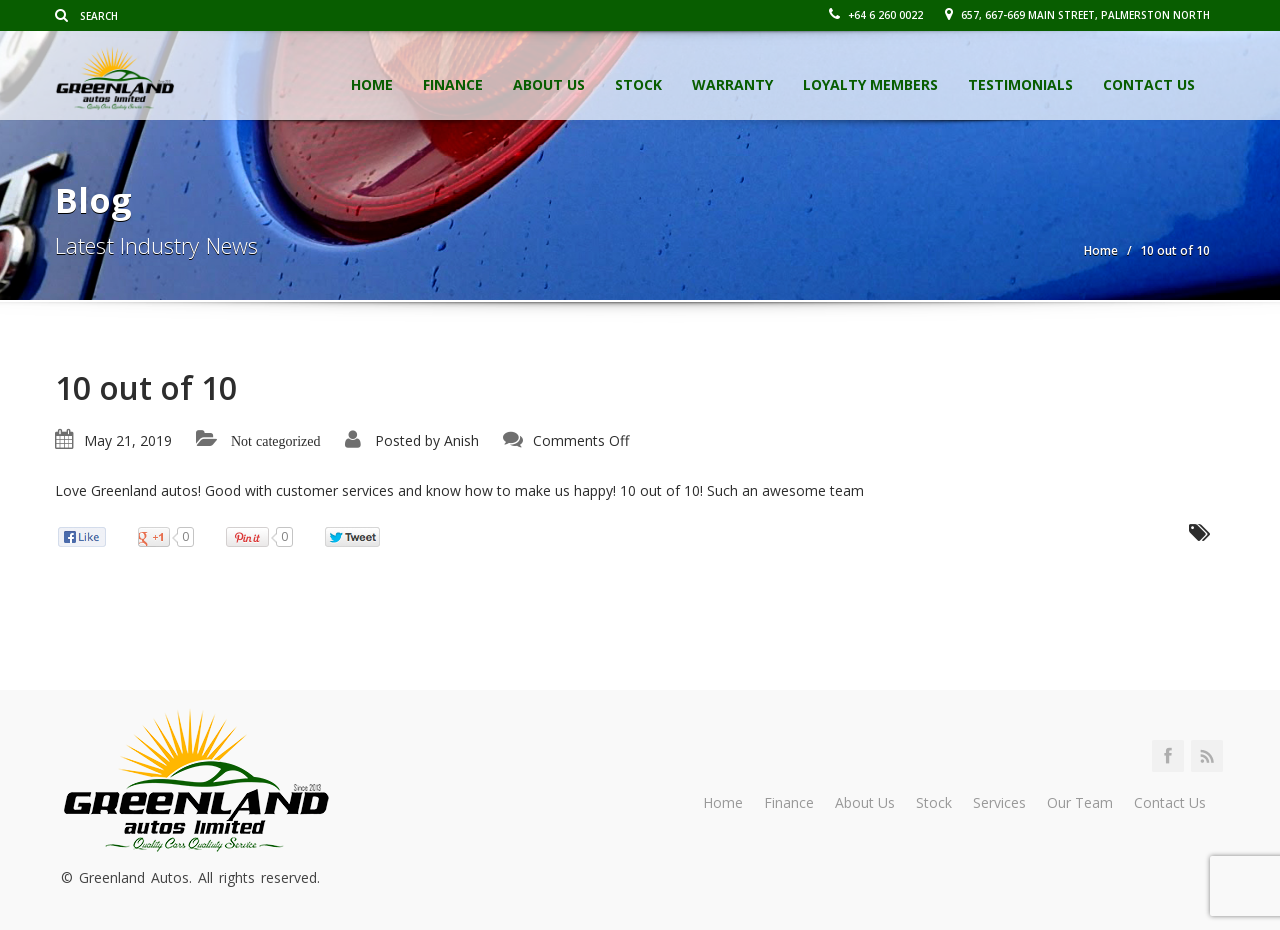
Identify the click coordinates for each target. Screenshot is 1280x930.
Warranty (732, 84)
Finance (453, 84)
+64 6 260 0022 (876, 15)
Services (999, 802)
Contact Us (1149, 84)
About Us (549, 84)
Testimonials (1020, 84)
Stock (638, 84)
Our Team (1080, 802)
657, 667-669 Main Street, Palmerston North (1077, 15)
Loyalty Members (870, 84)
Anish (461, 440)
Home (372, 84)
